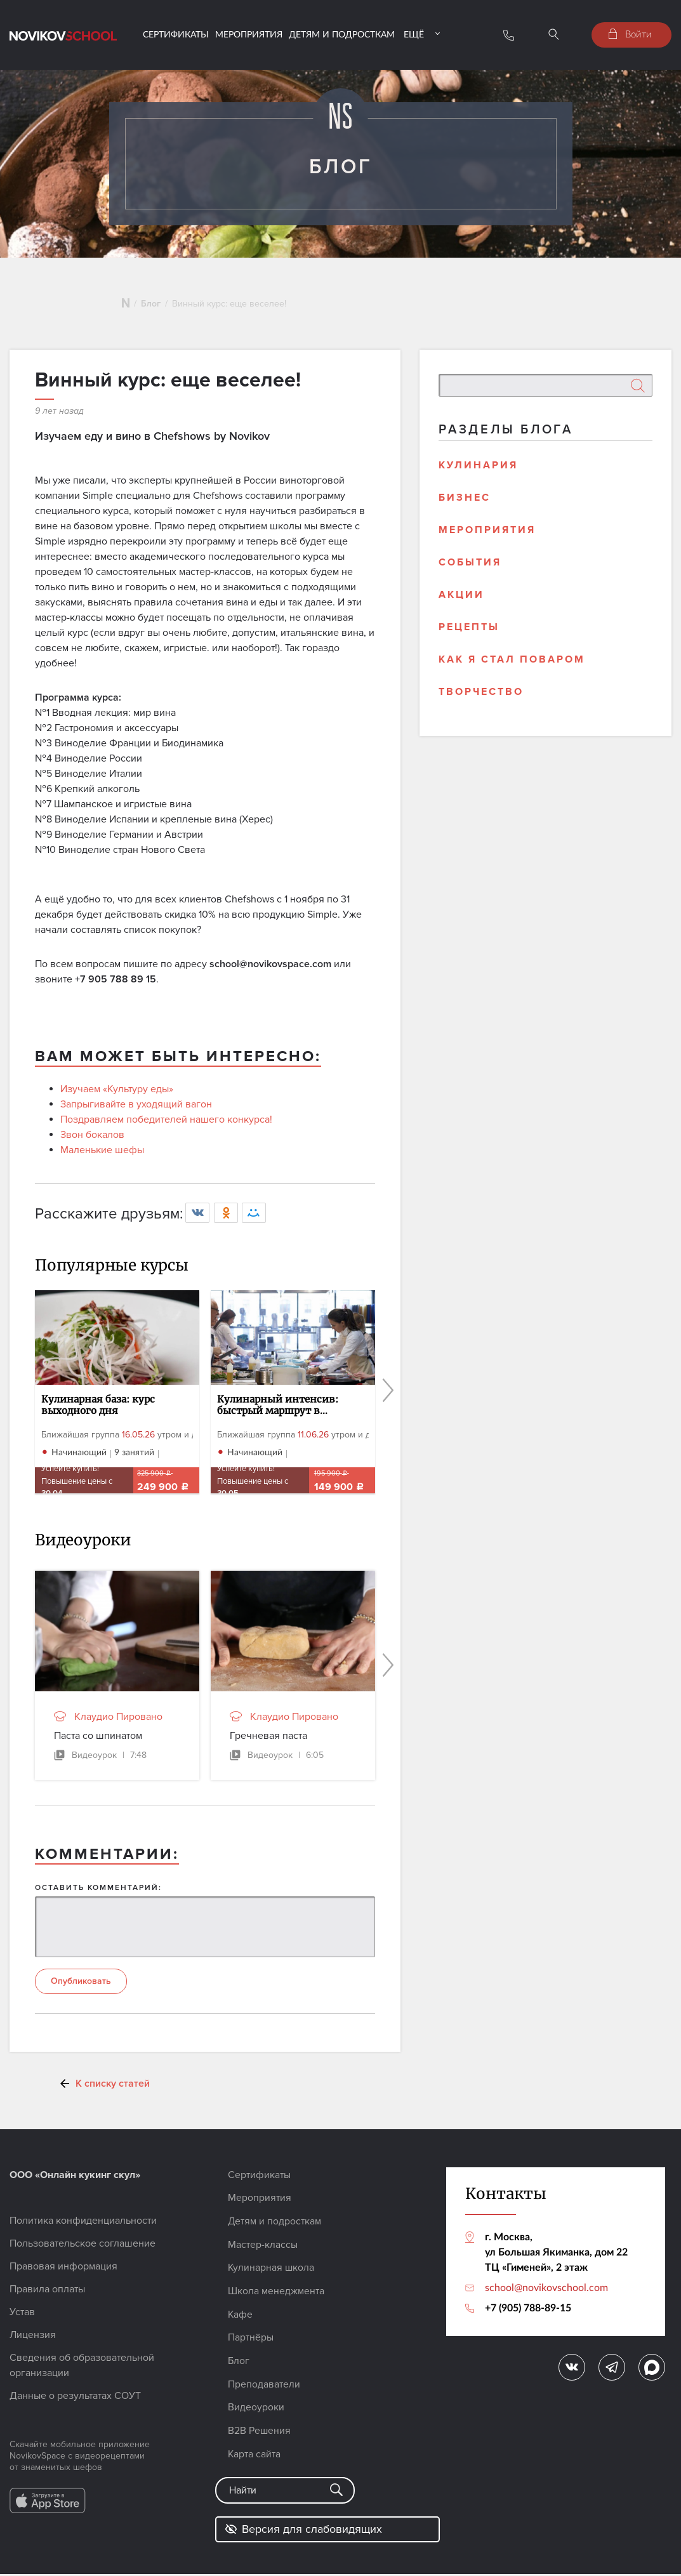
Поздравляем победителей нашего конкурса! (166, 1126)
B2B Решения (259, 2433)
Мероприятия (248, 34)
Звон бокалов (92, 1141)
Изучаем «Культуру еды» (116, 1095)
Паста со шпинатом (98, 1741)
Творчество (481, 697)
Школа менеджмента (276, 2296)
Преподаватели (264, 2387)
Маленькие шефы (102, 1156)
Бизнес (465, 503)
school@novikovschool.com (546, 2294)
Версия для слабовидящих (303, 2531)
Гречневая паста (268, 1741)
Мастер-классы (263, 2250)
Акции (461, 600)
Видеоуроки (256, 2410)
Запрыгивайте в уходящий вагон (136, 1110)
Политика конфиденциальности (83, 2227)
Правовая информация (63, 2273)
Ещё (414, 34)
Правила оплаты (47, 2296)
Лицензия (33, 2341)
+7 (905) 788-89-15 (528, 2314)
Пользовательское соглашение (82, 2250)
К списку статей (113, 2090)
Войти (630, 33)
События (470, 568)
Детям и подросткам (342, 34)
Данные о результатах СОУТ (75, 2402)
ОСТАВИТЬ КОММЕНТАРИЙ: (98, 1893)
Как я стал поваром (512, 665)
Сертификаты (176, 34)
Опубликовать (81, 1988)
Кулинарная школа (271, 2273)
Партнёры (251, 2341)
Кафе (240, 2319)
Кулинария (478, 471)
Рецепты (469, 632)
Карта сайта (254, 2456)
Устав (22, 2319)
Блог (151, 309)
